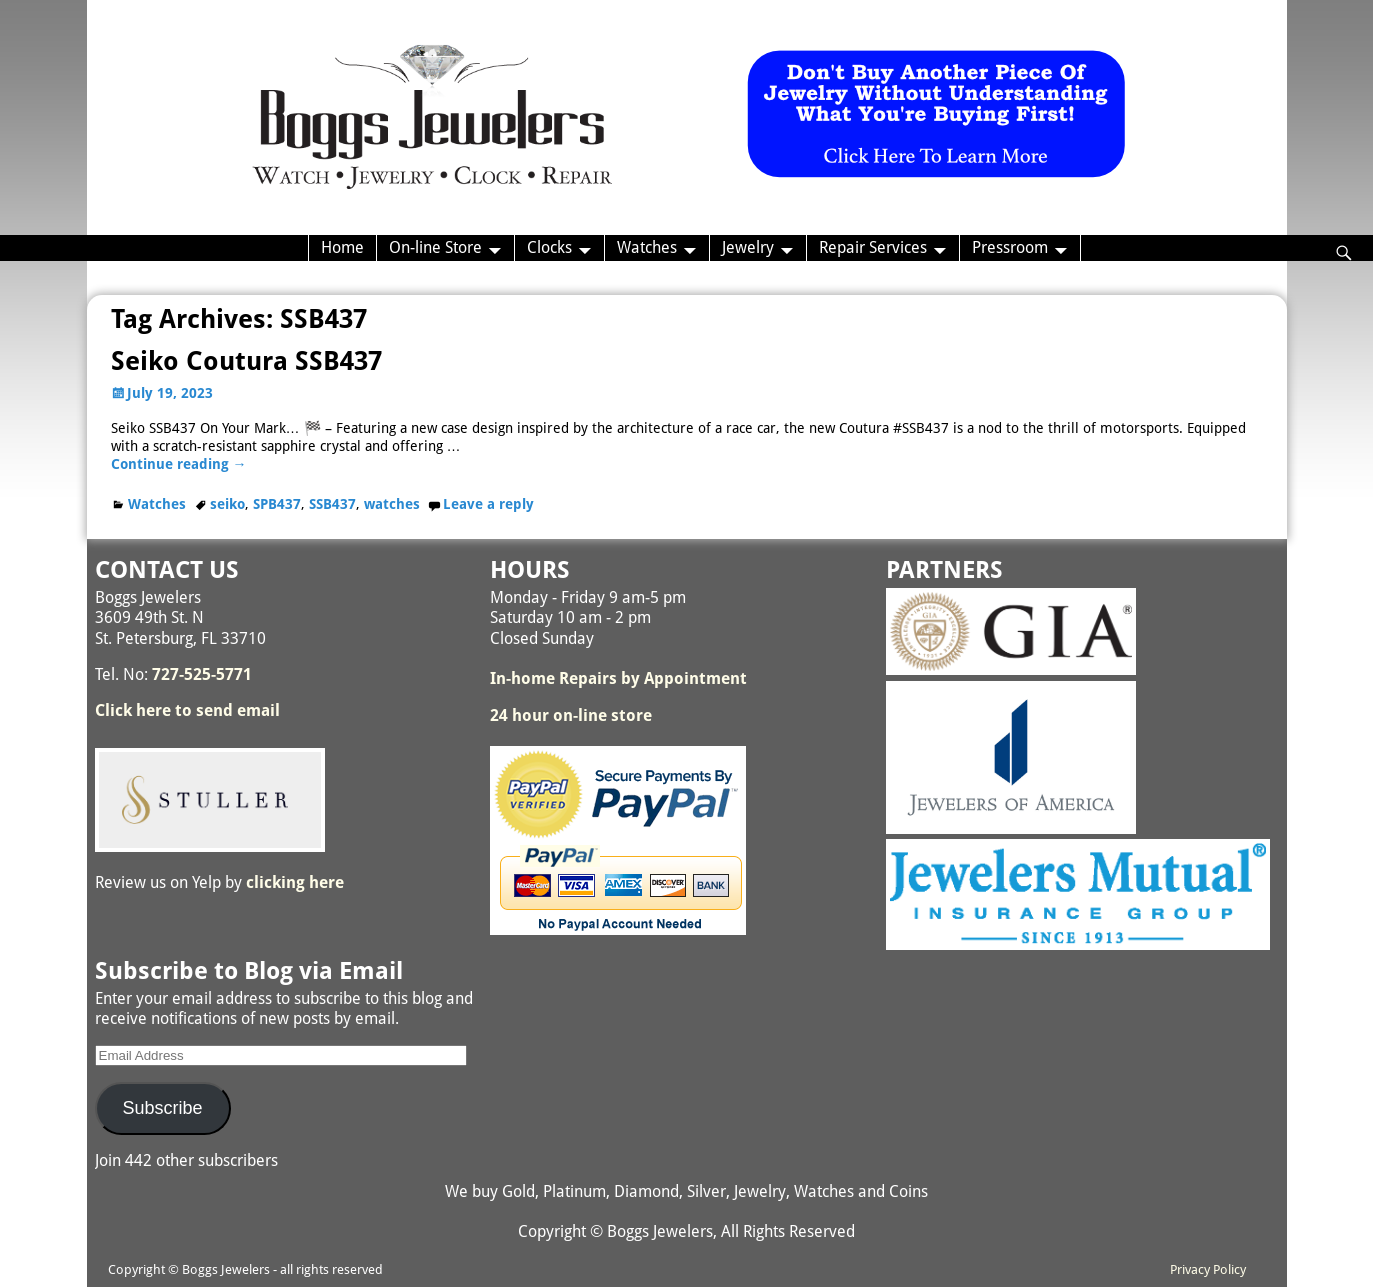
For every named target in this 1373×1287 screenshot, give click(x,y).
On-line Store (435, 247)
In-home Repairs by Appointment (618, 678)
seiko (227, 504)
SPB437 (277, 504)
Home (342, 247)
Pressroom (1010, 247)
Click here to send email (187, 710)
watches (392, 504)
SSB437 (332, 504)
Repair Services (873, 247)
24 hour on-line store (571, 715)
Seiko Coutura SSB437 (246, 361)
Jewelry (748, 247)
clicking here (295, 882)
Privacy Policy (1208, 1269)
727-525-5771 (202, 674)
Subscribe (162, 1108)
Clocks (549, 247)
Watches (647, 247)
